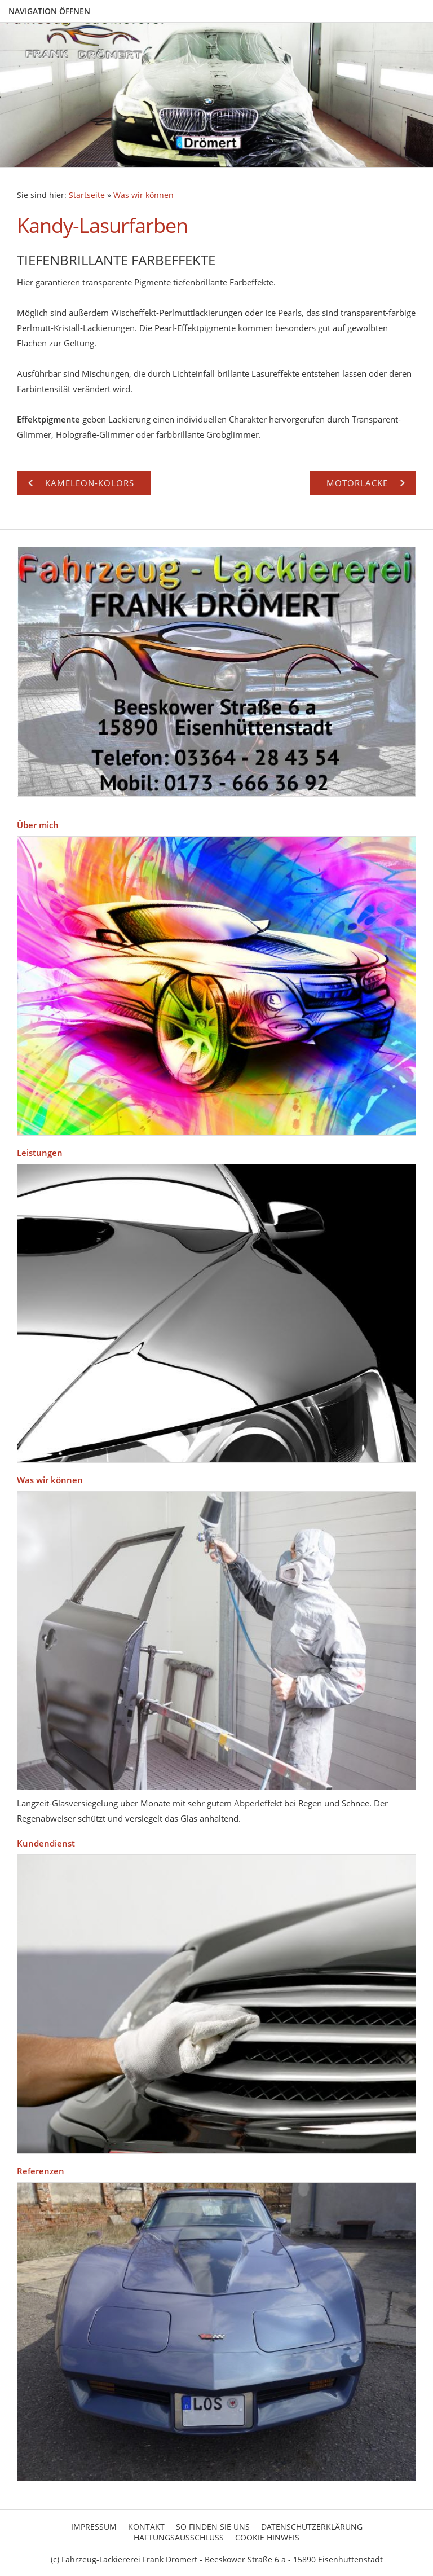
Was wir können (143, 195)
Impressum (94, 2526)
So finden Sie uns (213, 2526)
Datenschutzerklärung (312, 2526)
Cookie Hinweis (267, 2537)
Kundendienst (46, 1843)
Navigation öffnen (49, 11)
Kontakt (146, 2526)
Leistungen (40, 1152)
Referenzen (40, 2171)
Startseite (87, 195)
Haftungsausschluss (179, 2537)
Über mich (38, 824)
